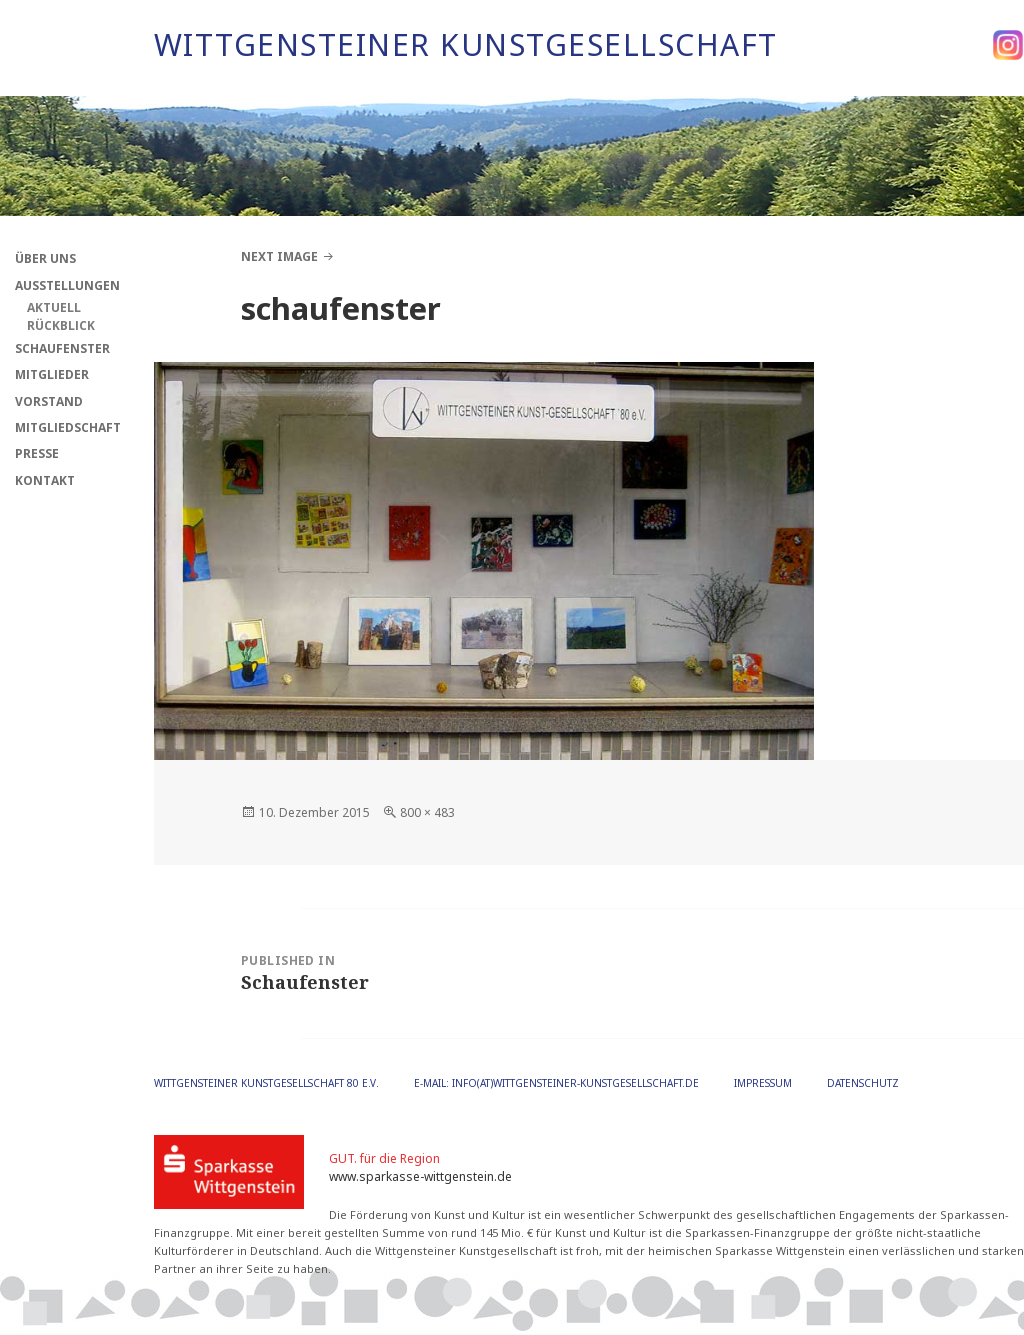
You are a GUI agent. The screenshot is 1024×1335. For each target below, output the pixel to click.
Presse (37, 453)
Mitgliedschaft (68, 427)
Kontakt (45, 480)
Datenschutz (863, 1083)
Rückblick (61, 325)
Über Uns (45, 258)
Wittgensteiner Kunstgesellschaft (466, 44)
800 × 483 (427, 812)
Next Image (279, 256)
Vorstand (49, 401)
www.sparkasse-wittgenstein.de (420, 1176)
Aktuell (54, 307)
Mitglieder (52, 374)
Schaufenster (62, 348)
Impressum (763, 1083)
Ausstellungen (67, 285)
